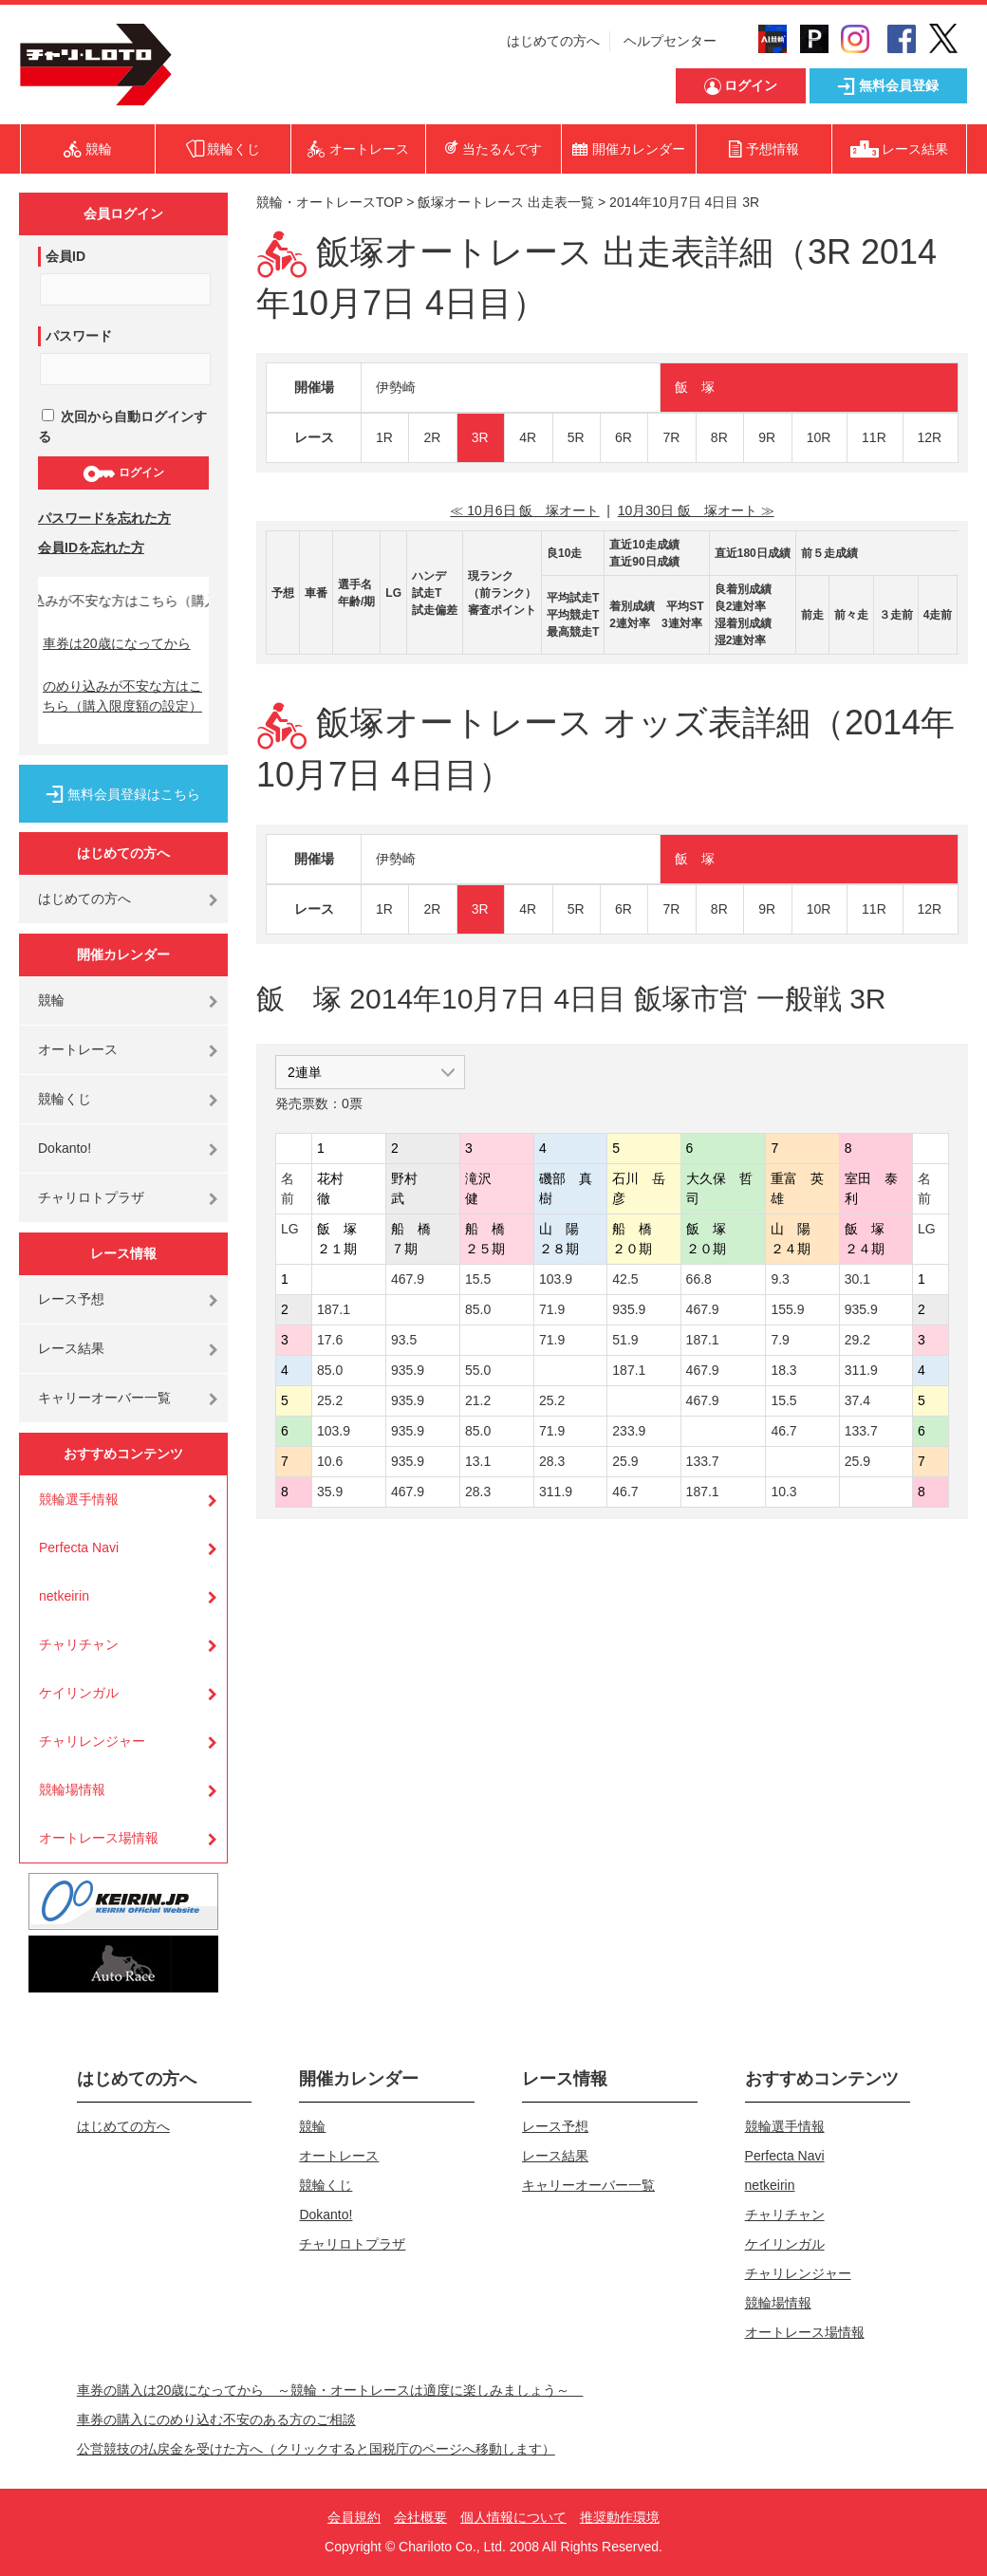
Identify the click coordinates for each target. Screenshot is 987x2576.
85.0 (478, 1309)
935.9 (628, 1309)
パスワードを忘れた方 (104, 518)
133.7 (861, 1430)
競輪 (51, 1000)
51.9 (625, 1339)
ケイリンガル (79, 1692)
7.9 (780, 1339)
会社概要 (420, 2517)
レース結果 (71, 1348)
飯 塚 (695, 387)
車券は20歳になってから (117, 643)
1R (384, 437)
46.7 (783, 1430)
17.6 (330, 1339)
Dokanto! (64, 1148)
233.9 (628, 1430)
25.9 (625, 1461)
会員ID (65, 256)
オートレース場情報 (98, 1837)
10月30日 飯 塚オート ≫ (696, 510)
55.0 (478, 1370)
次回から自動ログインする (122, 426)
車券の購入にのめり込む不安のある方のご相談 (216, 2419)
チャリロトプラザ (91, 1197)
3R (480, 437)
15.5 (478, 1279)
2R (431, 437)
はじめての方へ (553, 40)
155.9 (787, 1309)
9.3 (780, 1279)
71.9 (552, 1309)
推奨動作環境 (620, 2517)
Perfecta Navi (79, 1547)
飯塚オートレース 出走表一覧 (506, 202)
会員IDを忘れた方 (91, 547)
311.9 (861, 1370)
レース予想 (71, 1299)
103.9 (555, 1279)
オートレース (78, 1049)
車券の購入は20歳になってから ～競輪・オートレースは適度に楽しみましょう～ (330, 2390)
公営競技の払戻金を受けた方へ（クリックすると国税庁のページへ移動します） (316, 2448)
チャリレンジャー (92, 1741)
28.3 (552, 1461)
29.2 (857, 1339)
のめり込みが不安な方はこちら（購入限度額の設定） (122, 695)
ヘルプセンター (670, 40)
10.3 (783, 1491)
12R (930, 437)
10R (819, 437)
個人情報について (513, 2517)
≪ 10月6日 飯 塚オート (524, 510)
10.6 (330, 1461)
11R (874, 437)
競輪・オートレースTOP (329, 202)
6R (623, 437)
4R (527, 437)
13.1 (478, 1461)
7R (671, 437)
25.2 (330, 1400)
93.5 (404, 1339)
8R (719, 437)
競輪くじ (64, 1098)
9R (766, 437)
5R (576, 437)
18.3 (783, 1370)
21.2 (478, 1400)
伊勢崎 (396, 387)
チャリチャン (79, 1644)
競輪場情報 (72, 1789)
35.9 (330, 1491)
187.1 (333, 1309)
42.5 (625, 1279)
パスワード (79, 335)
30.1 (857, 1279)
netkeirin (64, 1595)
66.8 (699, 1279)
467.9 (407, 1279)
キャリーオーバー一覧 (104, 1397)
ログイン (123, 473)
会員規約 (354, 2517)
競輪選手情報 (79, 1499)
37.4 (857, 1400)
